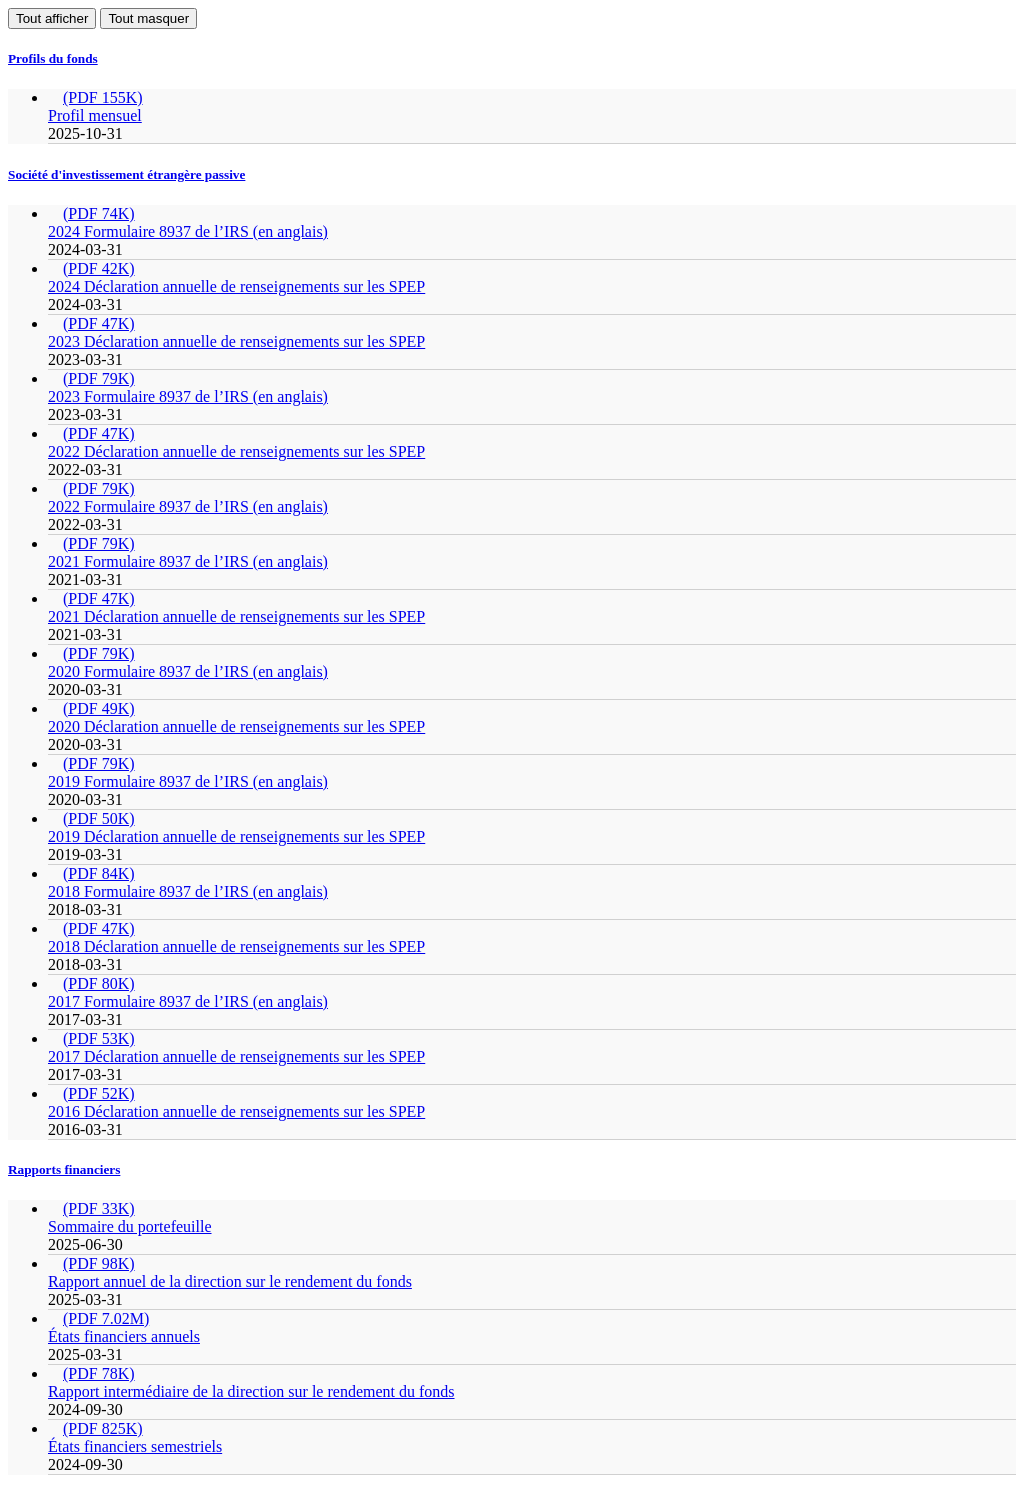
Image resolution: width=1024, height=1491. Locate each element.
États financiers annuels (124, 1336)
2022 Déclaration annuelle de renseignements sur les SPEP (236, 451)
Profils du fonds (53, 58)
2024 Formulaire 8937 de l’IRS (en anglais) (188, 231)
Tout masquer (148, 18)
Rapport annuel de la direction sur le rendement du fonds (230, 1281)
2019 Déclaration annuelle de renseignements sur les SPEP (236, 836)
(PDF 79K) (99, 378)
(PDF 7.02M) (106, 1318)
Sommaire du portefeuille (130, 1226)
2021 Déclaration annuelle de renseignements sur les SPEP (236, 616)
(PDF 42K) (99, 268)
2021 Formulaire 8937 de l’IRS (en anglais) (188, 561)
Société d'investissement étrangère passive (126, 174)
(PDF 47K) (99, 323)
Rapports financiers (64, 1169)
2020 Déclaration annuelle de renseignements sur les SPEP (236, 726)
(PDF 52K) (99, 1093)
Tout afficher (52, 18)
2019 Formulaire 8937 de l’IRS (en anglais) (188, 781)
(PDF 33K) (99, 1208)
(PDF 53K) (99, 1038)
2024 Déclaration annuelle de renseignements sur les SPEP (236, 286)
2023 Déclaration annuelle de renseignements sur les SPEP (236, 341)
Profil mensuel (95, 115)
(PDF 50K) (99, 818)
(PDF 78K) (99, 1373)
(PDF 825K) (103, 1428)
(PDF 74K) (99, 213)
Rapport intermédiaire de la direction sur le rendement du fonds (251, 1391)
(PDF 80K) (99, 983)
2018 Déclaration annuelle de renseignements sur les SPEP (236, 946)
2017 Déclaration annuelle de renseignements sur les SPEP (236, 1056)
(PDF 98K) (99, 1263)
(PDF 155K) (103, 97)
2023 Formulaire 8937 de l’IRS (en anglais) (188, 396)
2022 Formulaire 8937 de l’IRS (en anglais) (188, 506)
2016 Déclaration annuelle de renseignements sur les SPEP (236, 1111)
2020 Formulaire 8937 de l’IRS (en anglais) (188, 671)
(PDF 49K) (99, 708)
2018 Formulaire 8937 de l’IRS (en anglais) (188, 891)
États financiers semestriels (135, 1446)
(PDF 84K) (99, 873)
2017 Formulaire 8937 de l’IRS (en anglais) (188, 1001)
